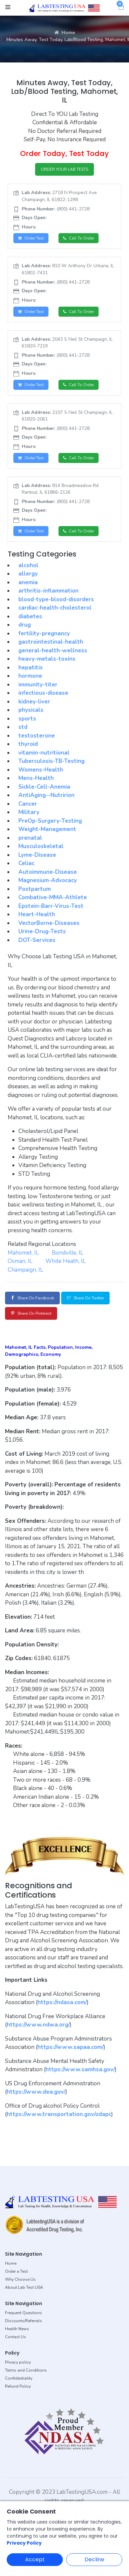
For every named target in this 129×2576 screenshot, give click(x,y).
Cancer (27, 804)
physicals (30, 710)
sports (27, 718)
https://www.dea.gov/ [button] (36, 2092)
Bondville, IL (67, 1253)
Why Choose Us (20, 2279)
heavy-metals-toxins (47, 659)
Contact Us (15, 2337)
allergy (28, 574)
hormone (30, 676)
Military (28, 812)
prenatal (30, 838)
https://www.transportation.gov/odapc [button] (59, 2114)
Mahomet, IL (23, 1253)
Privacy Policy (24, 2543)
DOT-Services (36, 940)
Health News (17, 2328)
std (22, 727)
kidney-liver (34, 701)
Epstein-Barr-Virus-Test (51, 906)
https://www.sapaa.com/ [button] (70, 2047)
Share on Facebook (32, 1298)
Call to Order (78, 238)
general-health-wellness (52, 650)
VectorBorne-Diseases (49, 923)
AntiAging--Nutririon (46, 795)
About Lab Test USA (24, 2287)
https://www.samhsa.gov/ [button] (80, 2069)
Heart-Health (36, 914)
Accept (35, 2559)
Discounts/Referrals (23, 2320)
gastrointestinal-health (50, 642)
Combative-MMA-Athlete (52, 897)
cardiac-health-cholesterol (55, 608)
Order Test (31, 238)
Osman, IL (20, 1261)
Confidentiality (18, 2378)
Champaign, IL (25, 1270)
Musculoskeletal (40, 846)
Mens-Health (36, 778)
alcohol (28, 565)
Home (64, 32)
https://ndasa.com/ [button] (62, 2002)
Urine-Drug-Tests (42, 931)
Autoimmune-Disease (47, 872)
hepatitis (30, 667)
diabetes (30, 616)
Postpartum (34, 889)
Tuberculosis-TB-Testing (51, 761)
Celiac (26, 863)
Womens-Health (40, 770)
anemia (28, 582)
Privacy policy (18, 2362)
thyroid (28, 744)
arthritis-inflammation (48, 591)
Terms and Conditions (26, 2370)
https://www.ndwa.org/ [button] (38, 2025)
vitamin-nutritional (44, 753)
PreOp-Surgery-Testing (50, 821)
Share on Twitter (85, 1298)
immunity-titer (37, 684)
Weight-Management (47, 829)
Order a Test (16, 2271)
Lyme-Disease (37, 855)
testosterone (36, 736)
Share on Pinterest (31, 1313)
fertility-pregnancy (44, 633)
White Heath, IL (65, 1261)
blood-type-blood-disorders (56, 599)
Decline (94, 2559)
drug (24, 625)
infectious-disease (43, 693)
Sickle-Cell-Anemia (44, 787)
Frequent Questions (23, 2312)
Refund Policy (18, 2386)
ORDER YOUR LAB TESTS (64, 169)
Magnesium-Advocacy (47, 880)
